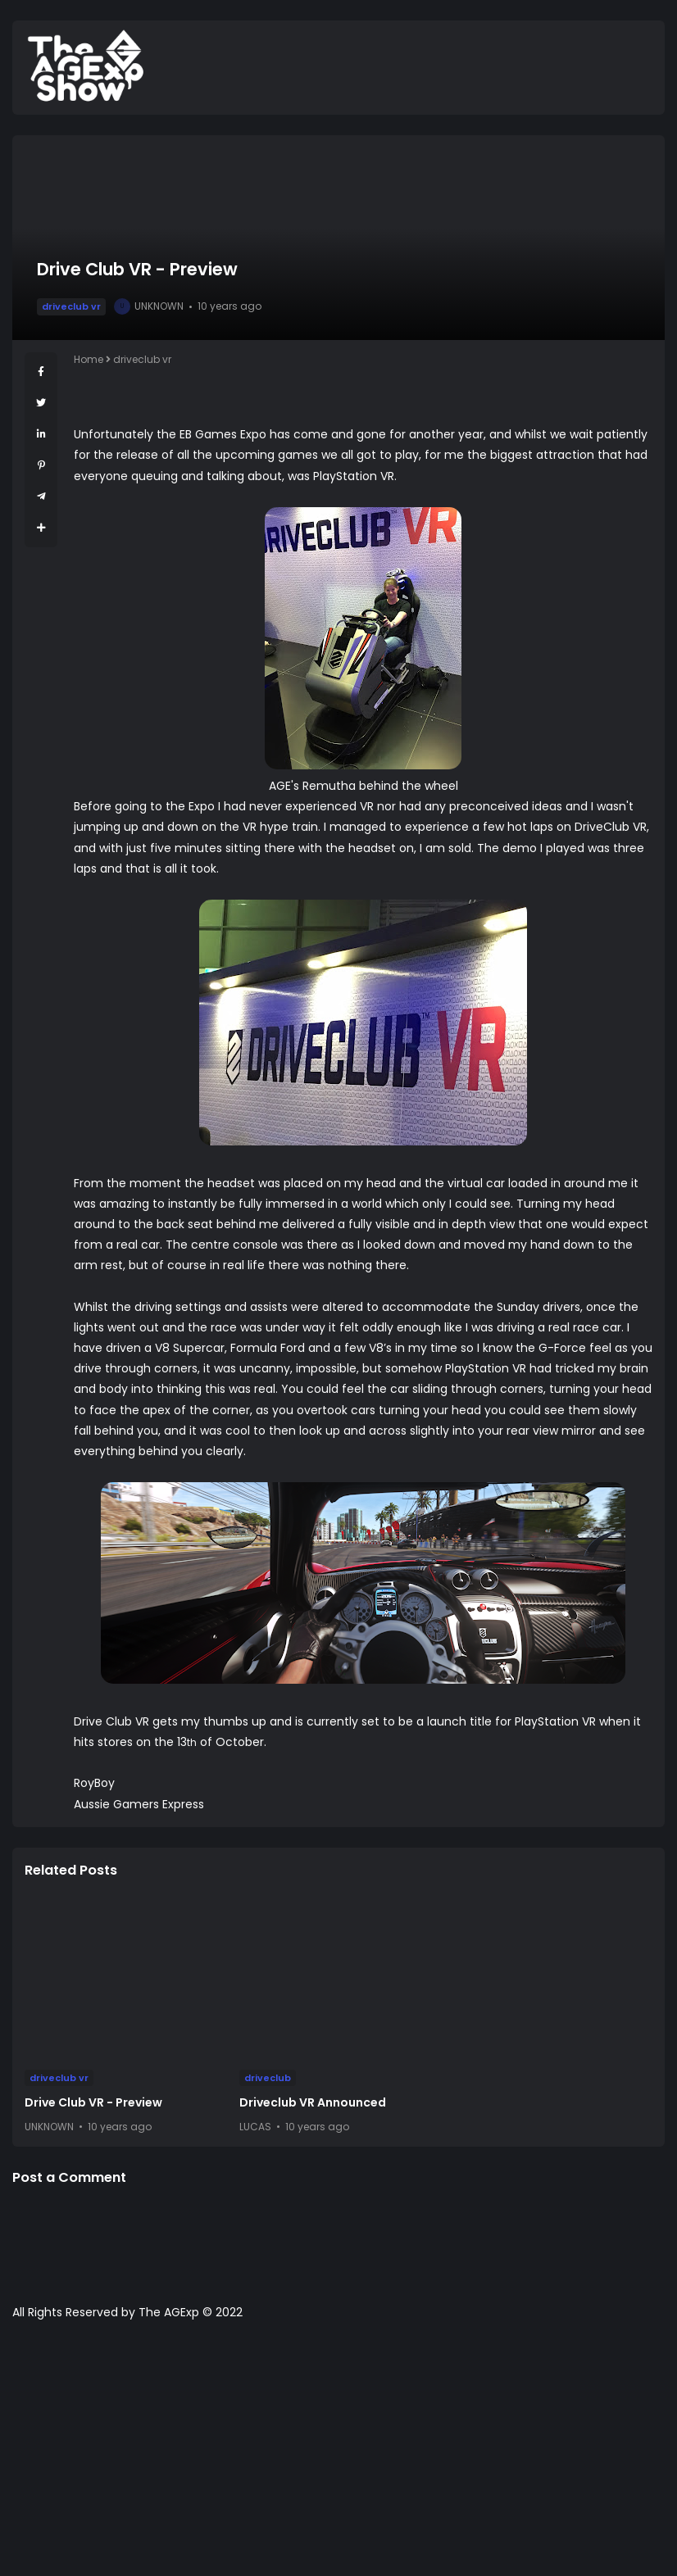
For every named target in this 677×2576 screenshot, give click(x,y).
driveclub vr (71, 306)
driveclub (267, 2077)
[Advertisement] (338, 2456)
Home (88, 359)
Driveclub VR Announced (312, 2102)
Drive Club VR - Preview (93, 2102)
